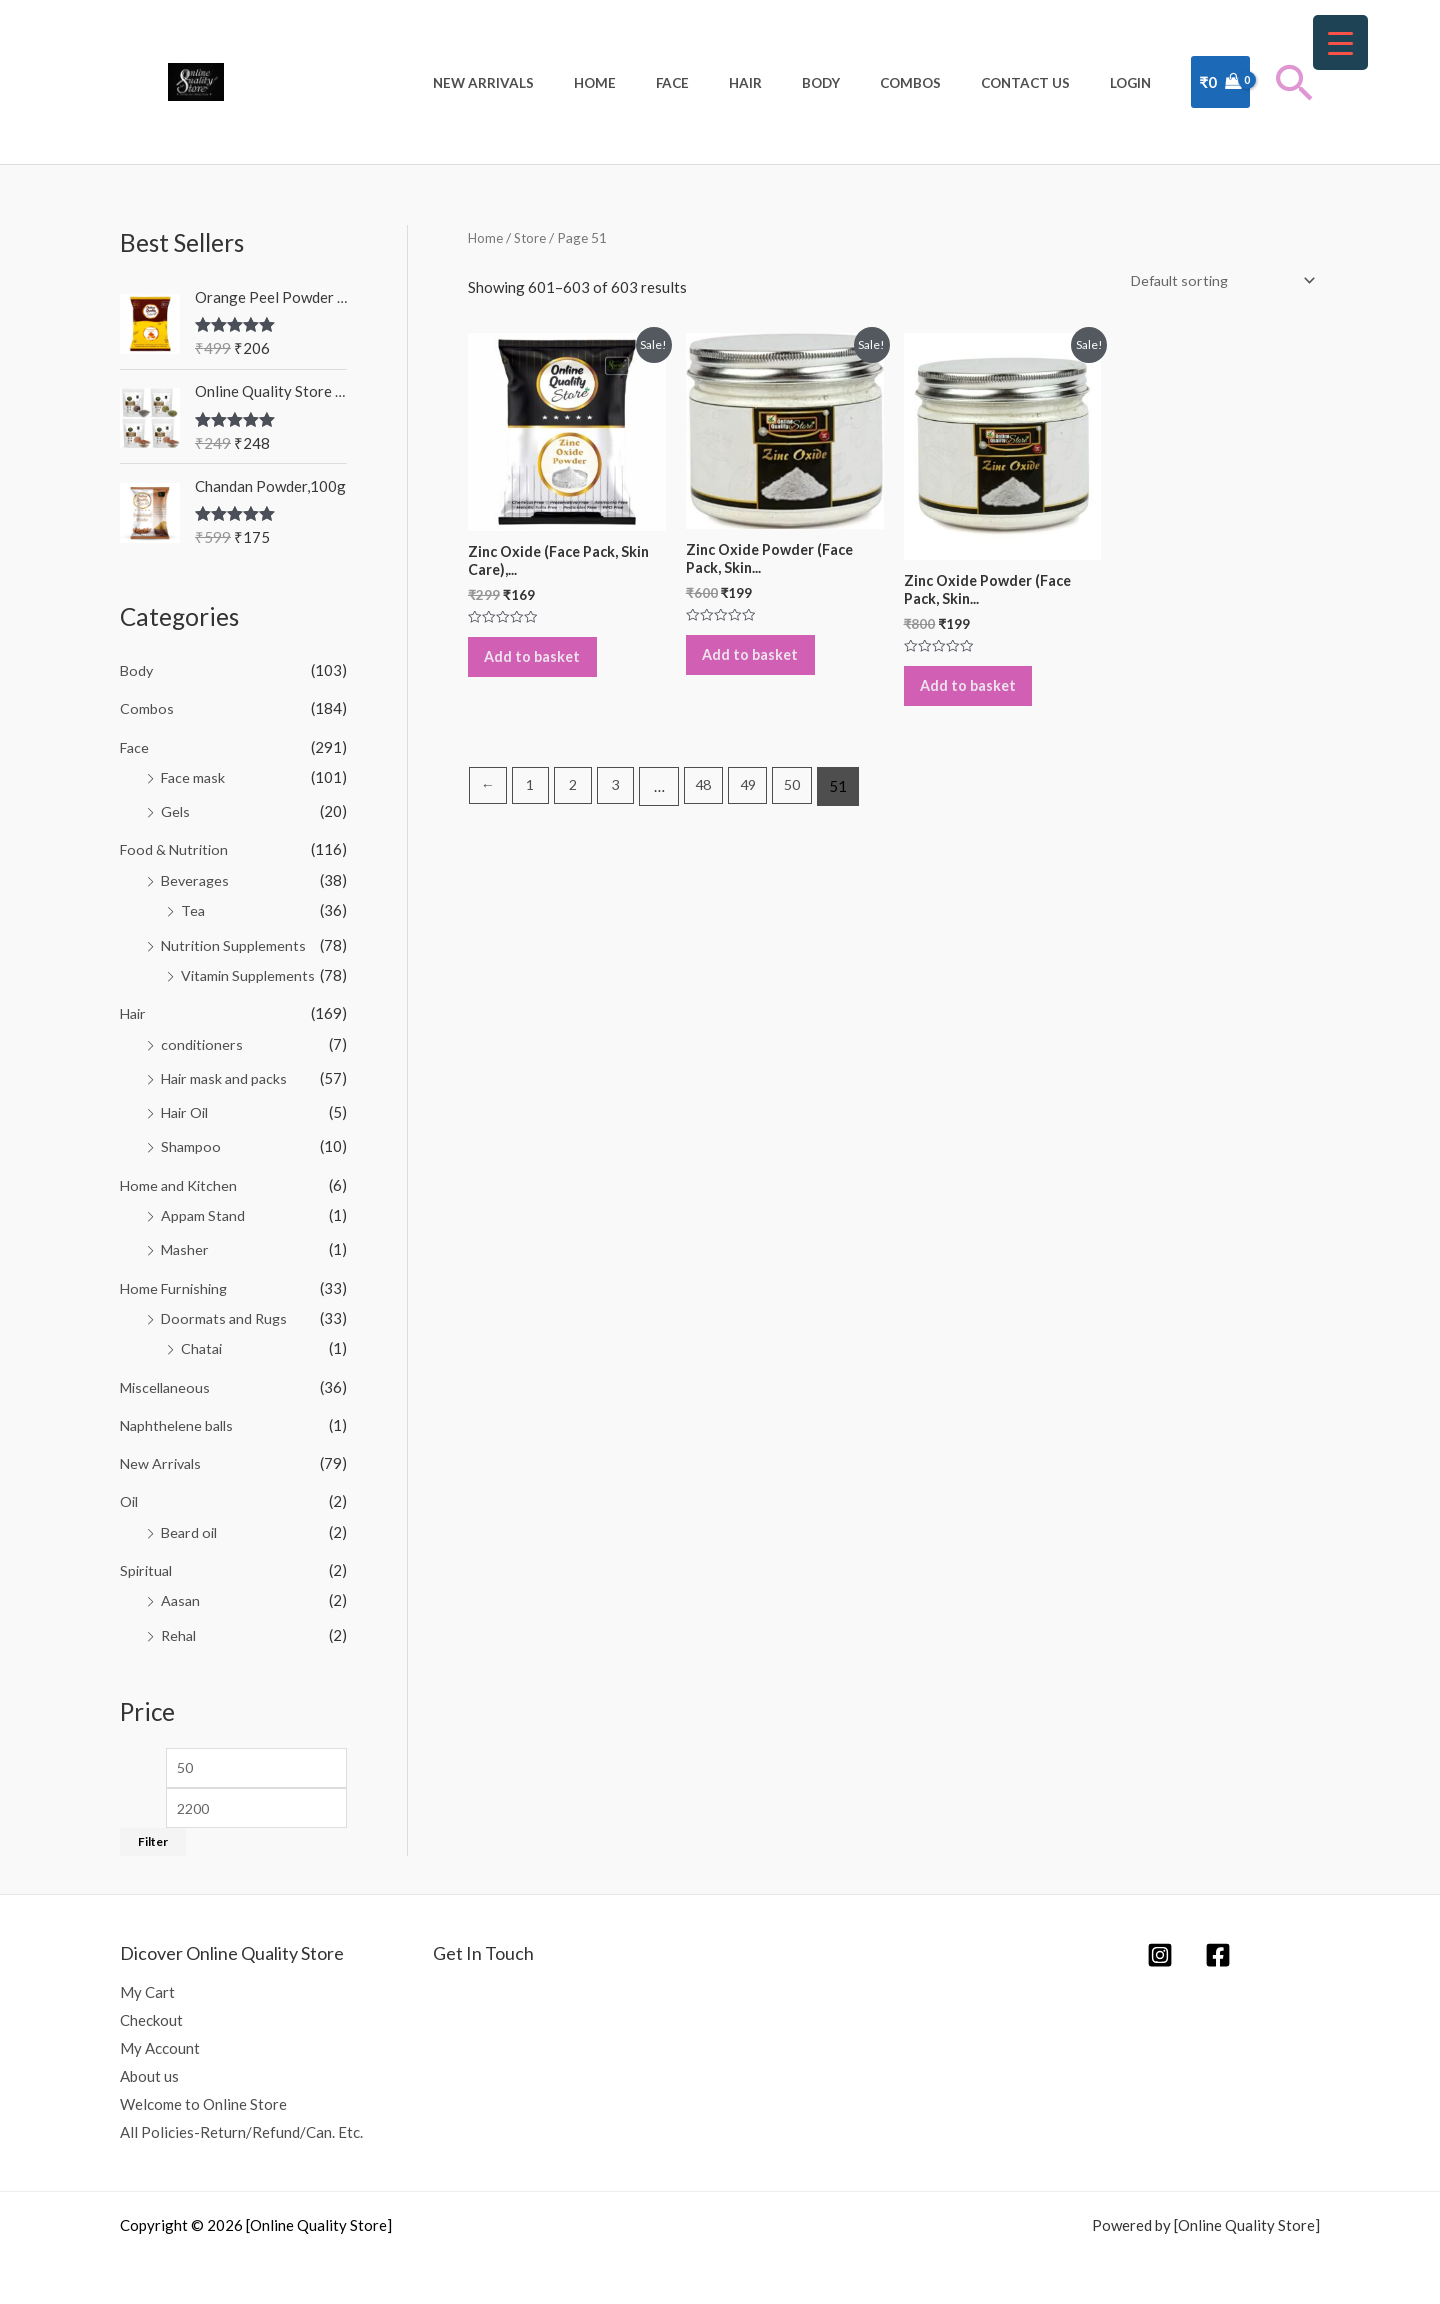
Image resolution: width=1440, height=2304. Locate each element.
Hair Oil (187, 1107)
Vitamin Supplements (250, 972)
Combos (943, 83)
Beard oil (191, 1521)
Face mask (195, 776)
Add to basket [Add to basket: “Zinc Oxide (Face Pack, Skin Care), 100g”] (542, 667)
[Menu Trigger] (1340, 42)
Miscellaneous (168, 1378)
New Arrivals (581, 83)
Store (532, 237)
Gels (176, 810)
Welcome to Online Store (203, 2095)
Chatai (203, 1340)
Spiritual (148, 1559)
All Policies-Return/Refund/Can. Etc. (241, 2123)
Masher (186, 1242)
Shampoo (191, 1141)
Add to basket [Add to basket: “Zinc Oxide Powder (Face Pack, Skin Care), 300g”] (978, 696)
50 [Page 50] (808, 803)
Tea (193, 908)
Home (680, 83)
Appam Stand (204, 1208)
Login (1137, 83)
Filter (153, 1833)
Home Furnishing (176, 1280)
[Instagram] (1160, 1946)
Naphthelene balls (179, 1415)
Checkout (151, 2012)
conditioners (203, 1039)
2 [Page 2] (577, 803)
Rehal (180, 1622)
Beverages (197, 878)
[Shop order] (1215, 281)
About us (149, 2067)
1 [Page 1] (533, 803)
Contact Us (1045, 83)
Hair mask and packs (227, 1073)
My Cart (147, 1984)
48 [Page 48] (713, 803)
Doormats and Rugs (227, 1310)
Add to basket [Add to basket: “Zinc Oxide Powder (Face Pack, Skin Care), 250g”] (760, 666)
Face (744, 83)
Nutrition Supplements (235, 942)
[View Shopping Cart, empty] (1220, 82)
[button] (1295, 82)
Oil (130, 1491)
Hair (804, 83)
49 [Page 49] (760, 803)
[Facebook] (1218, 1946)
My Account (160, 2040)
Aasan (181, 1589)
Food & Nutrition (176, 848)
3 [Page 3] (622, 803)
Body (867, 83)
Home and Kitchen (180, 1178)
